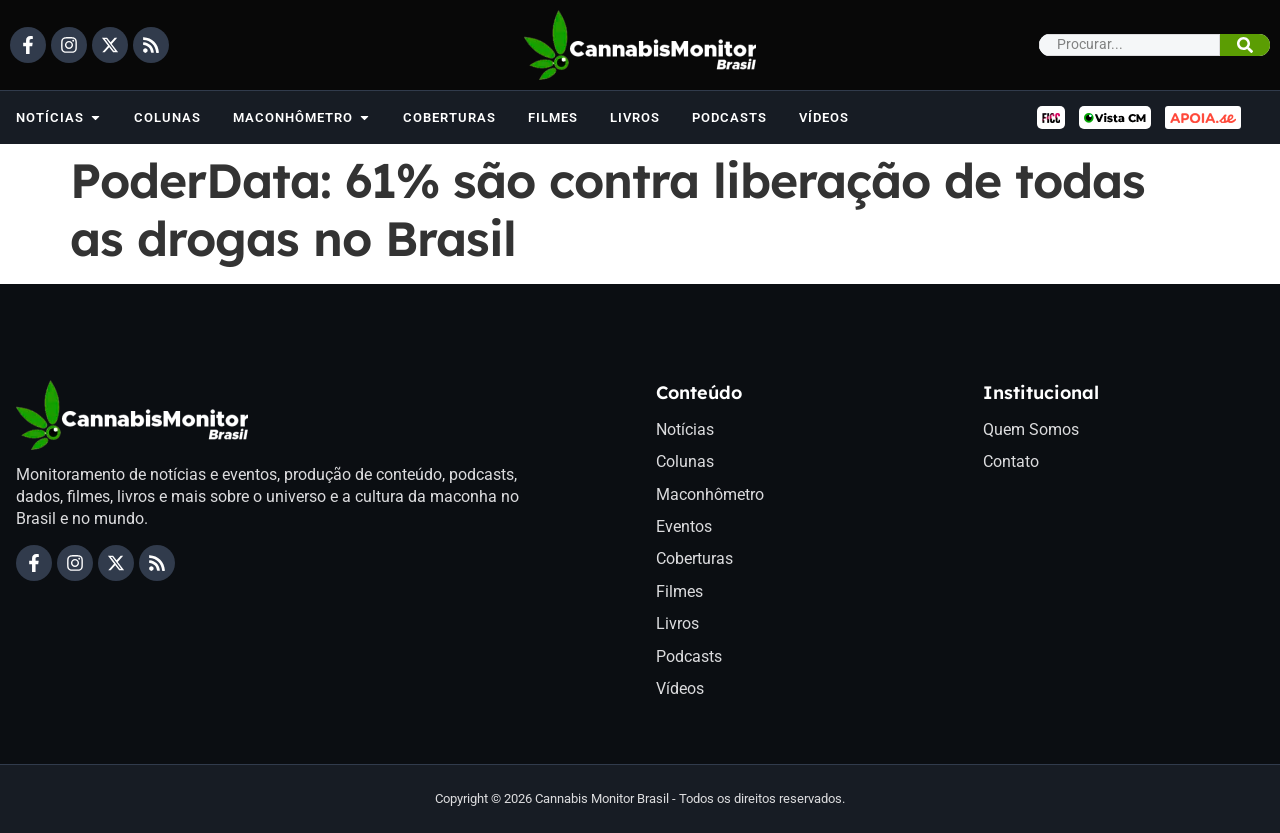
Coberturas (694, 558)
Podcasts (689, 656)
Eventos (684, 526)
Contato (1011, 461)
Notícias (685, 429)
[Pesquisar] (1245, 45)
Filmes (679, 591)
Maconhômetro (710, 494)
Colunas (685, 461)
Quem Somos (1031, 429)
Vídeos (680, 688)
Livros (677, 623)
